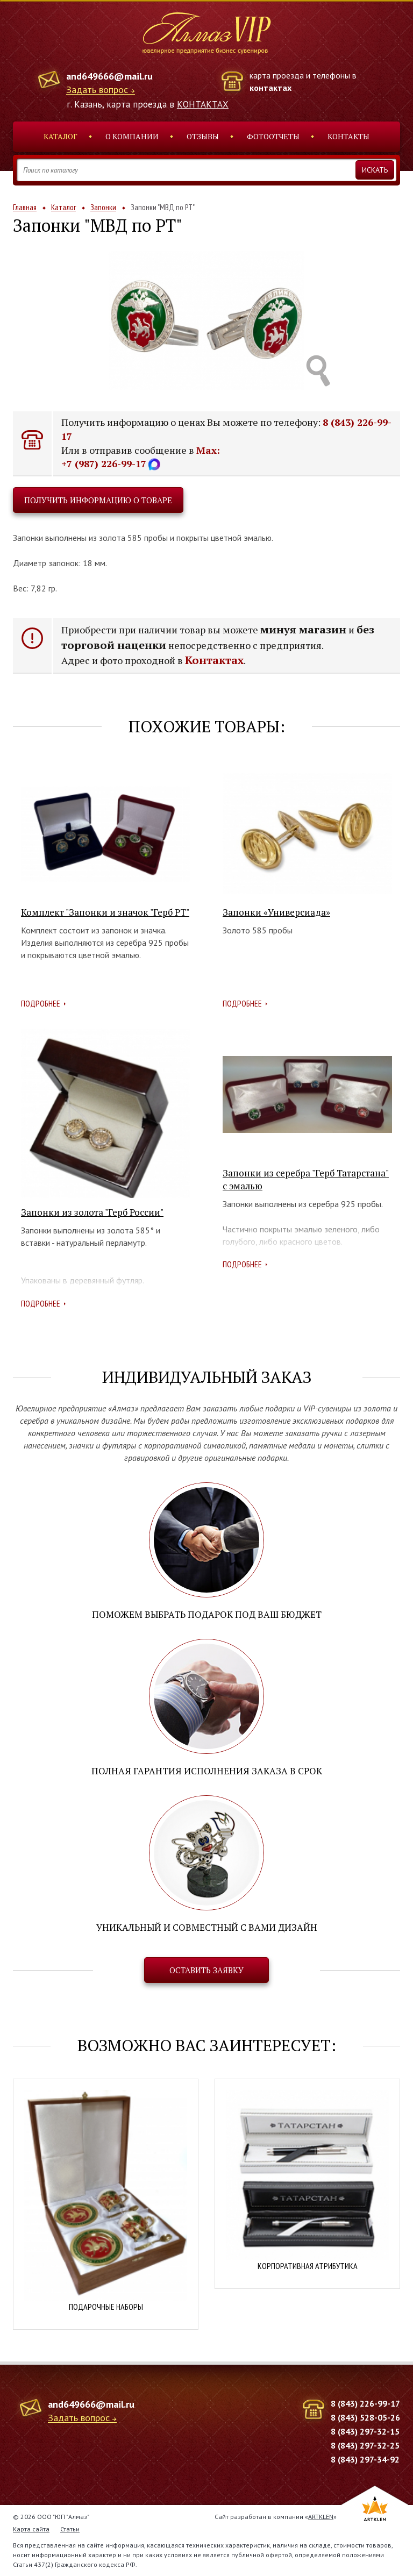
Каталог (60, 136)
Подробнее (40, 1003)
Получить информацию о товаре (98, 500)
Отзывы (203, 136)
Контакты (348, 136)
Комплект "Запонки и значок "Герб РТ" (105, 912)
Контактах (214, 660)
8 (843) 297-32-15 (365, 2431)
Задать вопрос (97, 90)
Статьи (70, 2529)
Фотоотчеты (273, 136)
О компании (132, 136)
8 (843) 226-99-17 (365, 2403)
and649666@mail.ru (109, 76)
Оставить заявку (206, 1970)
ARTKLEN (320, 2517)
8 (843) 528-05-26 (365, 2417)
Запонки (103, 207)
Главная (25, 207)
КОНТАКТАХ (203, 104)
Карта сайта (31, 2529)
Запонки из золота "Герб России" (92, 1212)
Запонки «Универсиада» (276, 912)
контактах (270, 87)
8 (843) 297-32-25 (365, 2445)
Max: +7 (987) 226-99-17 (140, 457)
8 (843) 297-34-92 (365, 2459)
